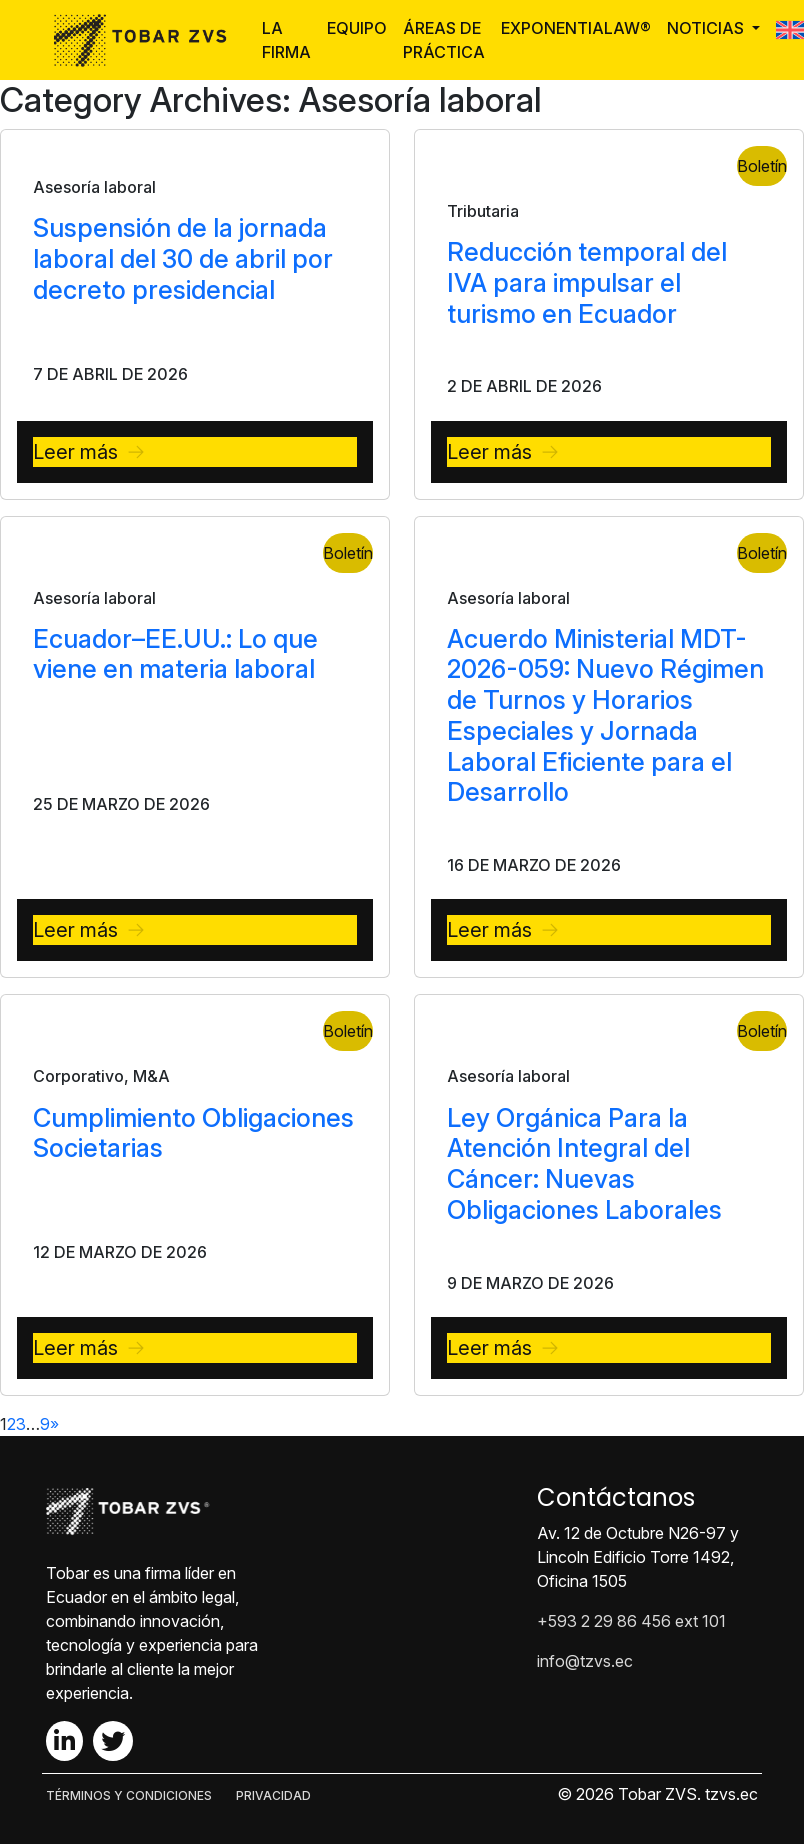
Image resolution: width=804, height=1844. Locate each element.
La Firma (286, 40)
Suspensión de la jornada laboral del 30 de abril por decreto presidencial (183, 258)
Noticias (707, 28)
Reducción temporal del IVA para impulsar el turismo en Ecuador (587, 282)
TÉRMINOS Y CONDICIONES (129, 1795)
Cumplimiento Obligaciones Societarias (193, 1133)
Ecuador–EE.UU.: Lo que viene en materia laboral (175, 654)
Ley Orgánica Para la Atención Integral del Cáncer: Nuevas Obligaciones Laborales (584, 1163)
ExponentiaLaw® (576, 28)
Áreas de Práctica (444, 40)
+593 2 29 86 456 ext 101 (631, 1621)
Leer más (75, 452)
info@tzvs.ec (585, 1661)
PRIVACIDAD (273, 1795)
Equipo (357, 28)
